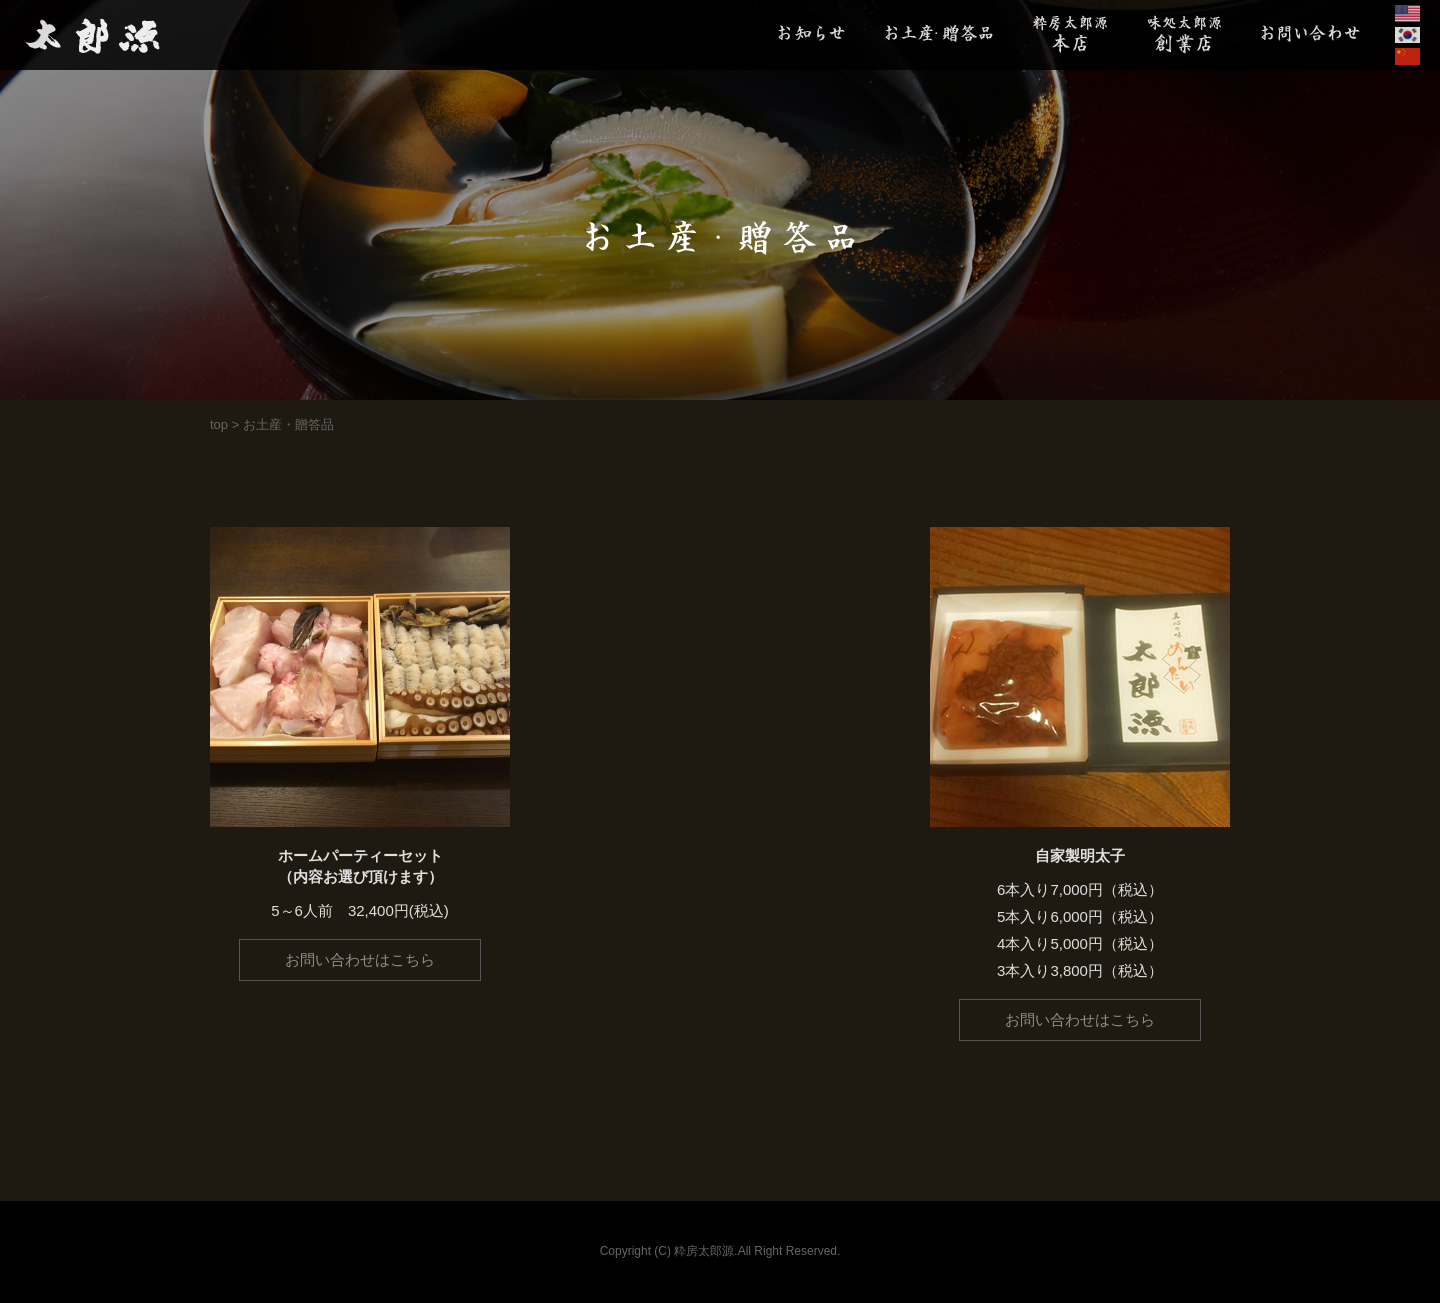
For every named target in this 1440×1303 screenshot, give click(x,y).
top (219, 424)
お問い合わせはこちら (360, 959)
